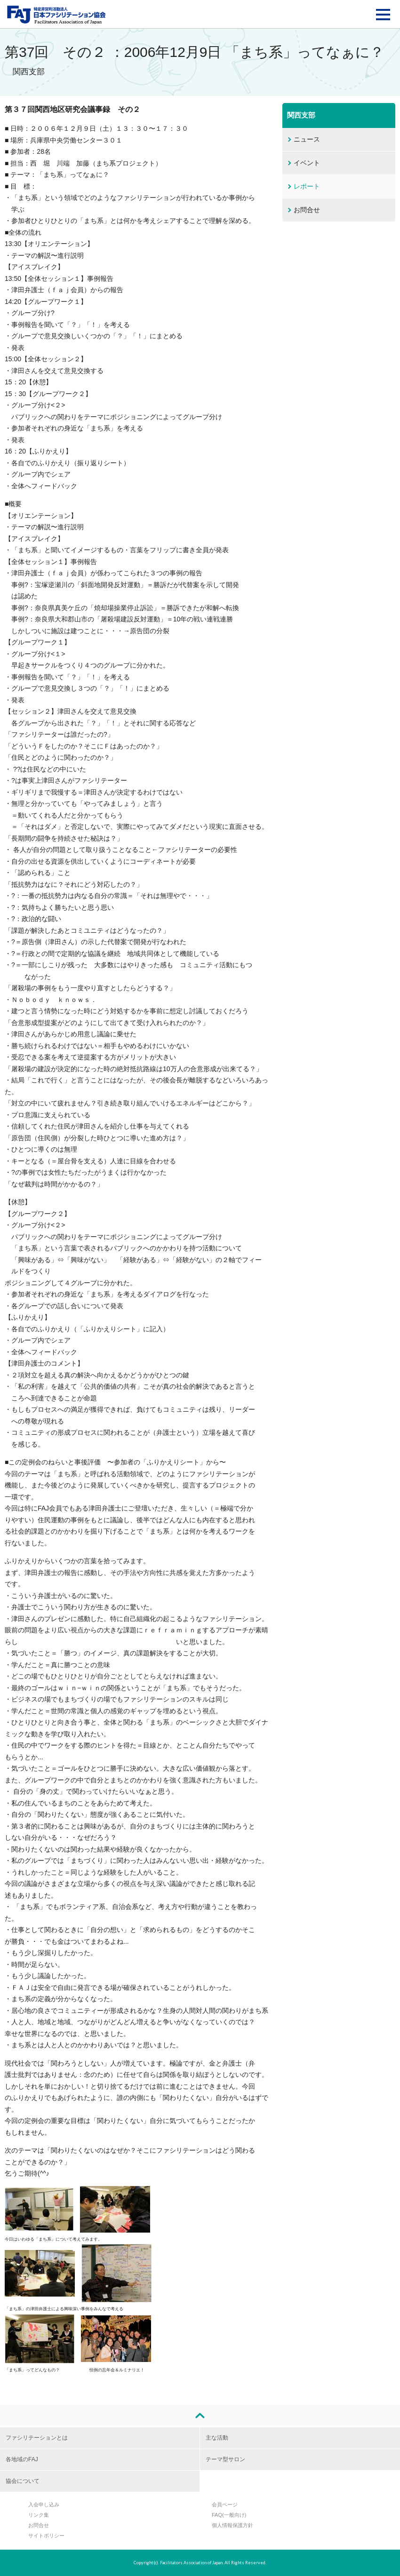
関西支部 (301, 115)
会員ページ (225, 2504)
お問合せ (307, 210)
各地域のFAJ (22, 2459)
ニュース (307, 139)
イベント (307, 163)
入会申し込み (43, 2504)
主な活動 (217, 2437)
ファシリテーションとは (37, 2437)
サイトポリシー (46, 2535)
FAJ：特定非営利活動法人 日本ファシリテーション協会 (56, 14)
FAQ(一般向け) (229, 2515)
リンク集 (38, 2515)
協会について (23, 2481)
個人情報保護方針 (232, 2525)
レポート (307, 186)
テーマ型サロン (225, 2459)
